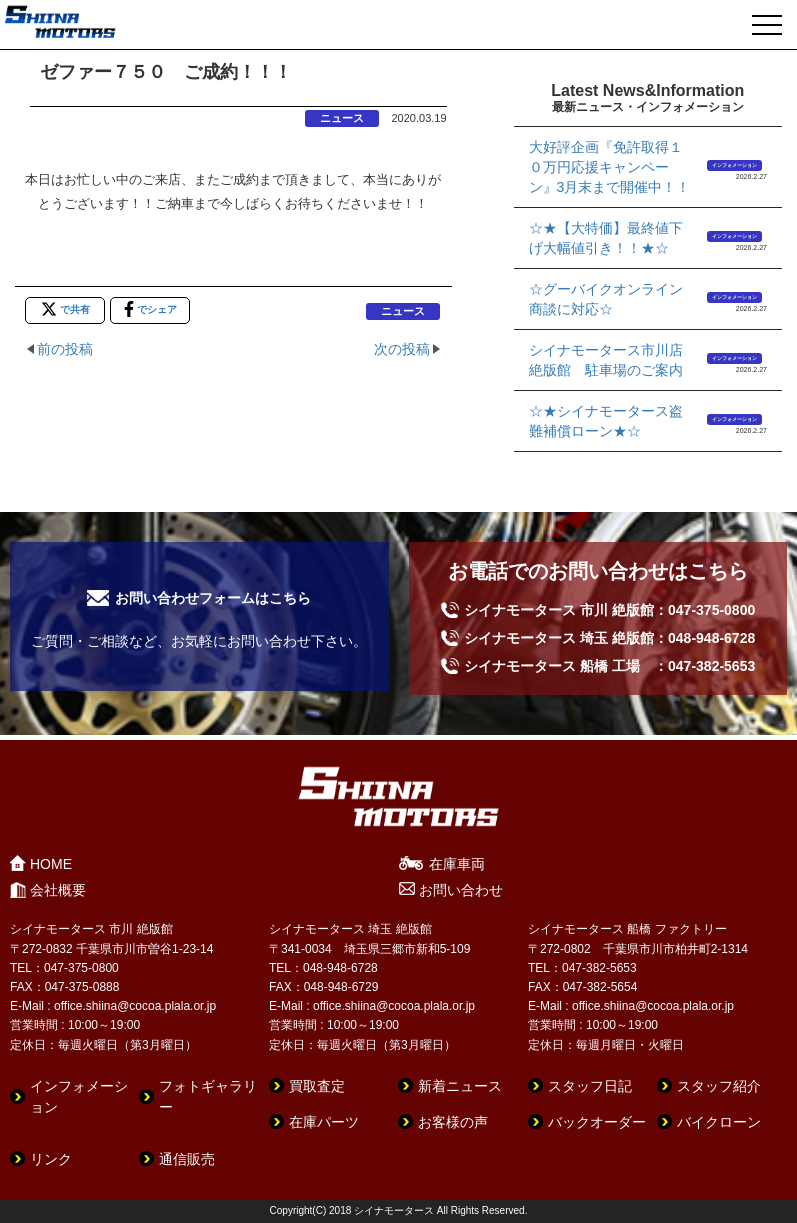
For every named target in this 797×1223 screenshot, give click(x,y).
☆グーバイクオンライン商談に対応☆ (606, 299)
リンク (51, 1159)
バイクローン (719, 1122)
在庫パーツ (324, 1122)
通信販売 (187, 1159)
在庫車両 (457, 864)
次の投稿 (402, 349)
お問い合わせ (461, 890)
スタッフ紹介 (719, 1086)
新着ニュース (460, 1086)
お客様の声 (453, 1122)
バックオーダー (597, 1122)
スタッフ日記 (590, 1086)
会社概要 (58, 890)
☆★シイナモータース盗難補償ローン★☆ (606, 421)
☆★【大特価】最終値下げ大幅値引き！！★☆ (606, 238)
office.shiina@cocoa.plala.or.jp (135, 1006)
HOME (51, 864)
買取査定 (317, 1086)
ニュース (342, 118)
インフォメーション (734, 165)
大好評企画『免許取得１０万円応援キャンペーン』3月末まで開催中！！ (610, 167)
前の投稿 (65, 349)
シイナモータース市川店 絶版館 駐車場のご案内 (612, 360)
